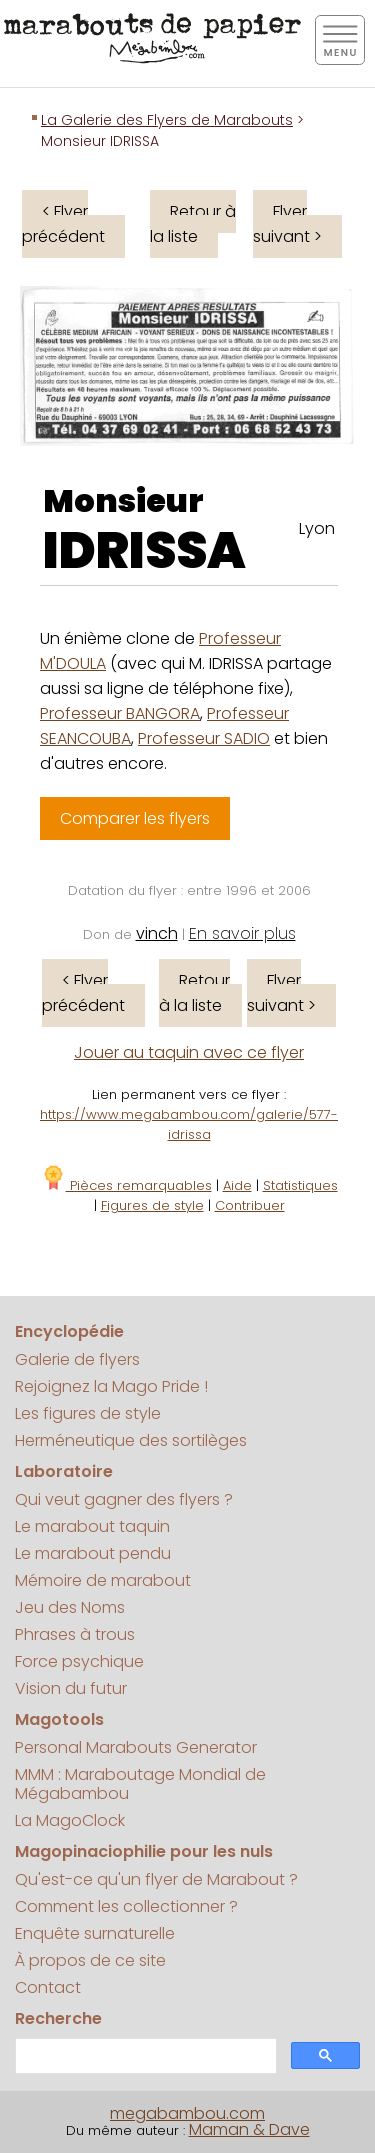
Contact (48, 1987)
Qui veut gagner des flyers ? (124, 1499)
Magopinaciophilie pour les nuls (144, 1851)
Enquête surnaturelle (95, 1933)
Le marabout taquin (92, 1526)
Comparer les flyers (135, 818)
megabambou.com (187, 2113)
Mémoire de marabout (103, 1580)
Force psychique (79, 1661)
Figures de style (152, 1205)
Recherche (58, 2018)
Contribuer (250, 1205)
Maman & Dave (249, 2129)
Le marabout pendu (93, 1553)
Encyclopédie (69, 1331)
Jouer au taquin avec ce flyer (189, 1052)
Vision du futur (71, 1688)
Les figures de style (88, 1413)
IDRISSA (144, 551)
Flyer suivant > (287, 224)
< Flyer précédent (63, 224)
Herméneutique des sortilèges (131, 1440)
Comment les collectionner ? (126, 1906)
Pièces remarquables (126, 1185)
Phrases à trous (75, 1634)
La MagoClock (70, 1820)
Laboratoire (64, 1471)
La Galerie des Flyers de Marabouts (167, 120)
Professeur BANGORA (120, 713)
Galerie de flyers (77, 1359)
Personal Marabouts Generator (136, 1747)
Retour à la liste (193, 224)
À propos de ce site (90, 1960)
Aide (237, 1185)
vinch (157, 933)
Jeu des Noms (70, 1607)
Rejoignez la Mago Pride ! (111, 1386)
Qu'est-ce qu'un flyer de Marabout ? (156, 1879)
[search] (144, 2056)
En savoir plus (242, 933)
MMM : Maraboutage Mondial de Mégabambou (140, 1784)
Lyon (317, 528)
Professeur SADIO (204, 738)
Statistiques (300, 1185)
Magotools (59, 1719)
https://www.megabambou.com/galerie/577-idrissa (189, 1124)
